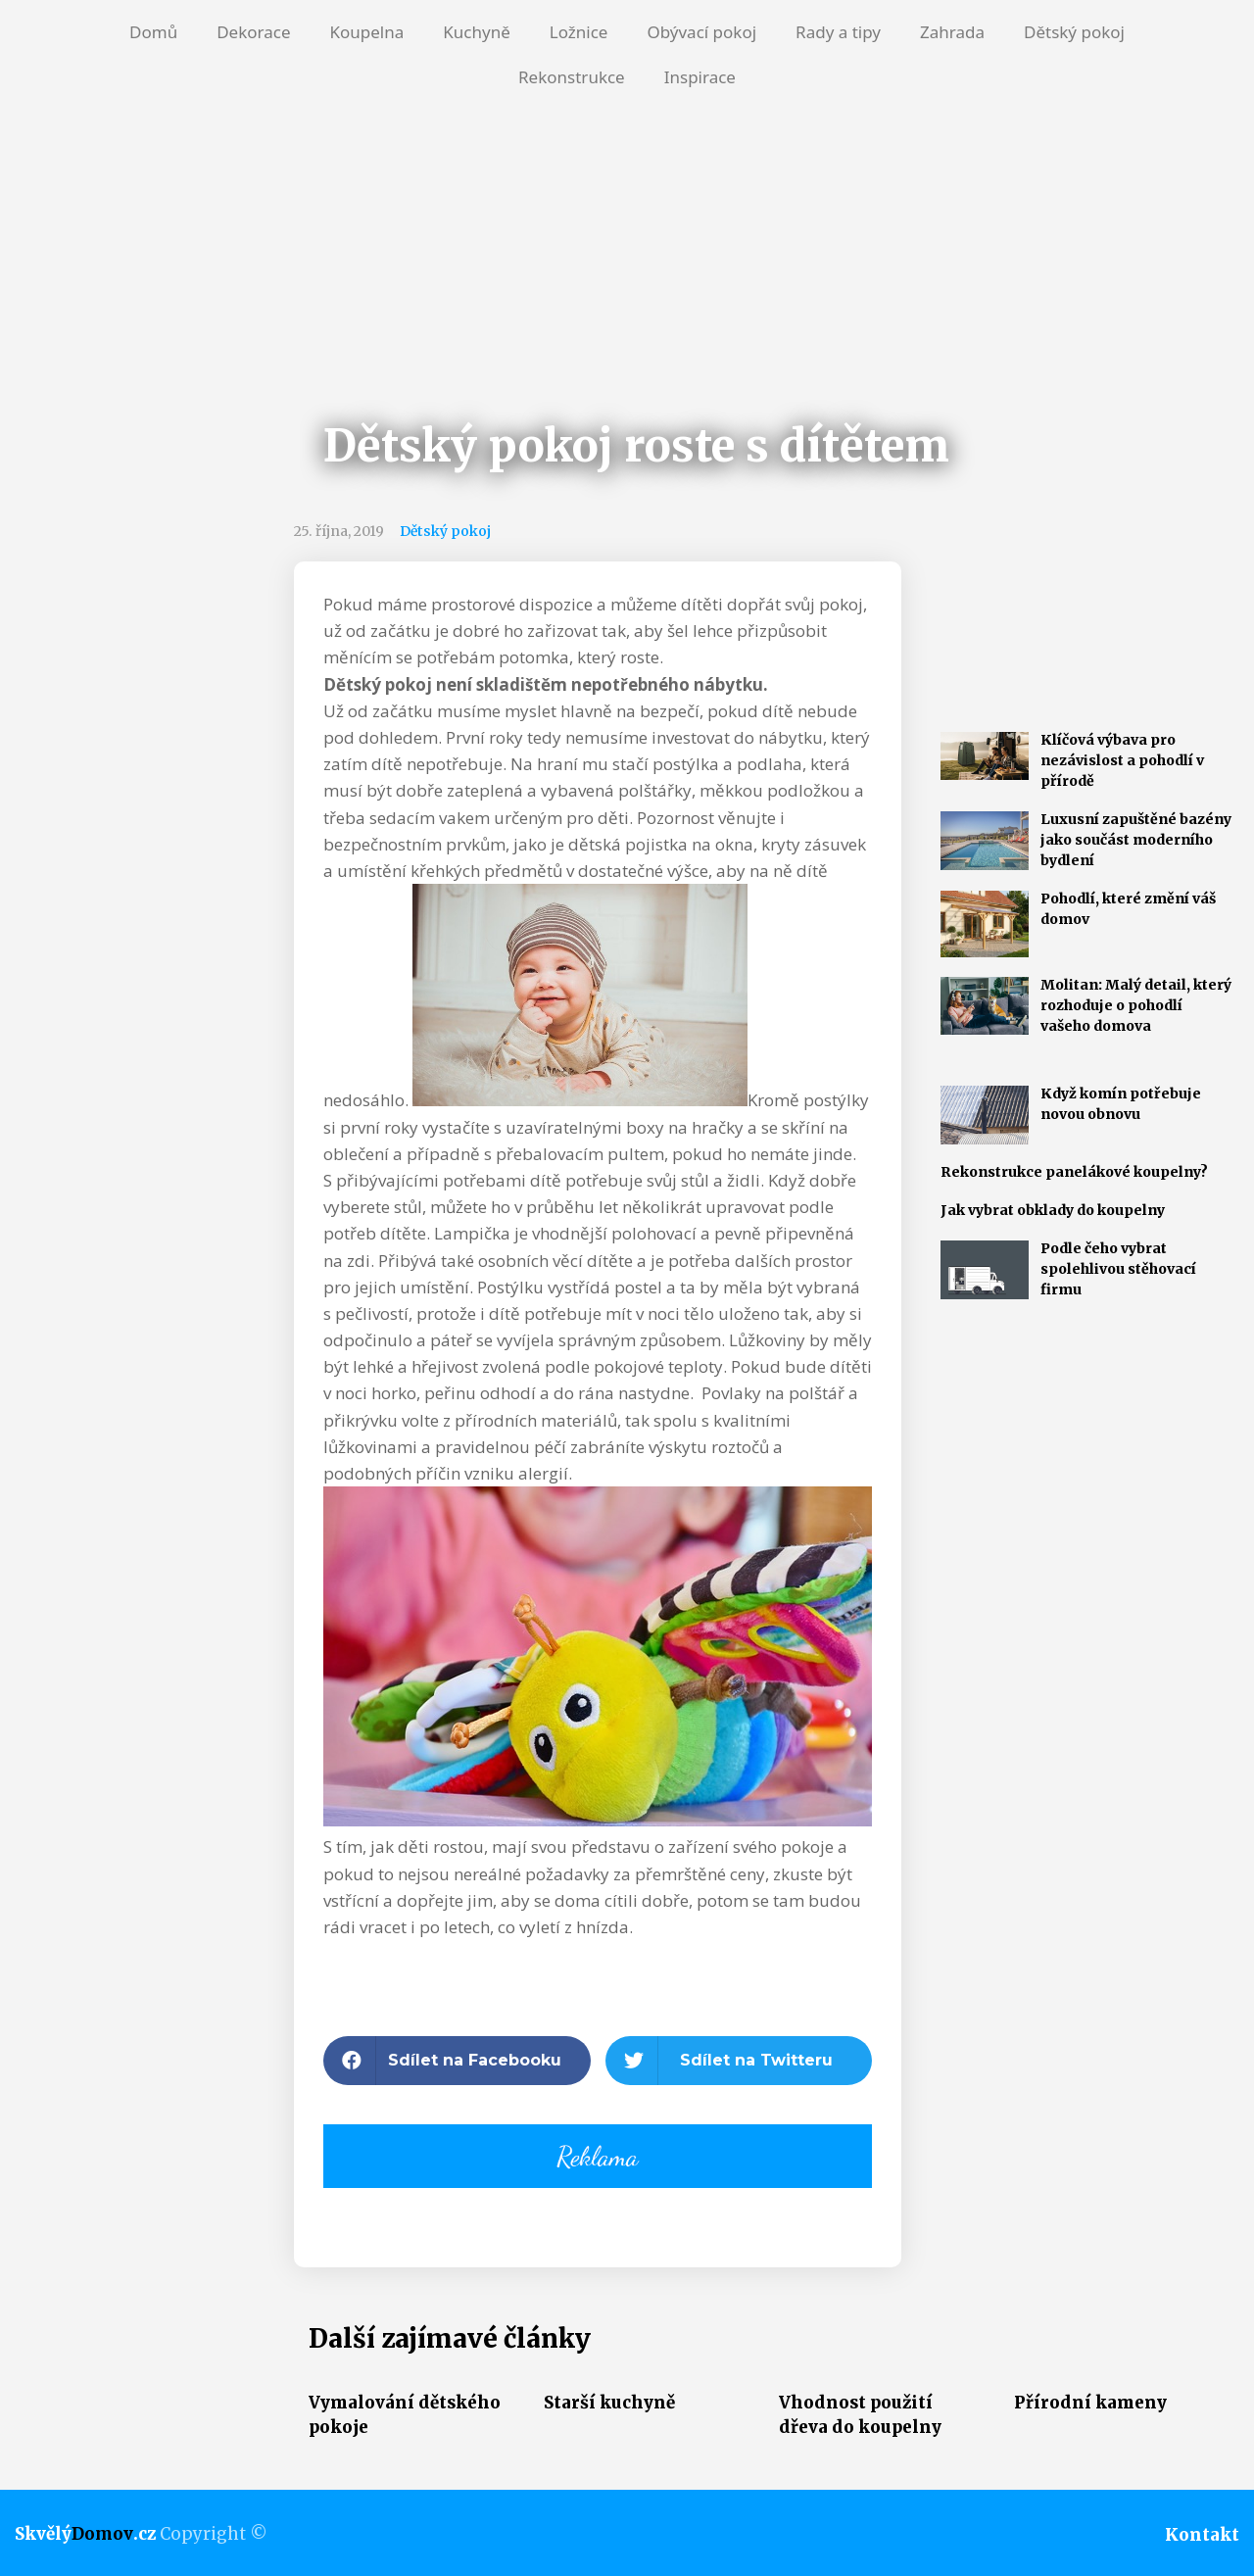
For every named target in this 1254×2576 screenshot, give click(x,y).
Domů (153, 32)
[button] (457, 2060)
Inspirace (700, 77)
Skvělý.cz (85, 2534)
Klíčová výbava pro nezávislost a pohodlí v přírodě (1122, 760)
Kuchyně (476, 32)
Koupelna (366, 32)
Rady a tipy (838, 32)
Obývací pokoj (701, 32)
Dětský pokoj (1074, 32)
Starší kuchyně (609, 2402)
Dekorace (253, 32)
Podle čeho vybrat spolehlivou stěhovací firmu (1118, 1268)
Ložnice (579, 32)
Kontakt (1202, 2535)
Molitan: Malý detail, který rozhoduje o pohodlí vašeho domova (1135, 1005)
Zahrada (952, 32)
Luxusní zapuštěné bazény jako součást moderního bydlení (1135, 839)
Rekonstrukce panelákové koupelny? (1074, 1172)
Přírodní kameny (1090, 2402)
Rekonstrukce (571, 77)
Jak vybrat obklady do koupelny (1052, 1210)
